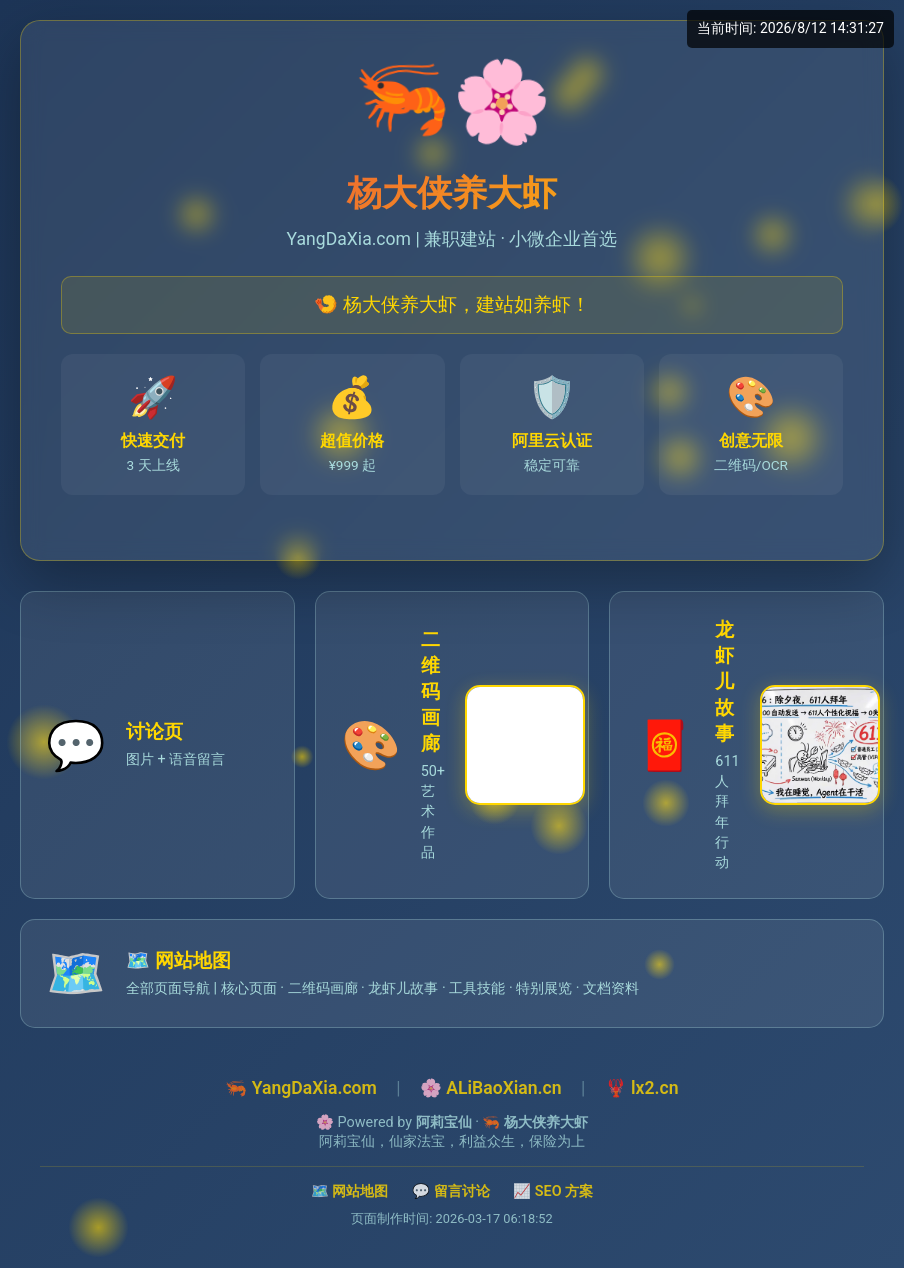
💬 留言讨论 (451, 1191)
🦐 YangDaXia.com (300, 1088)
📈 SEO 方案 (553, 1191)
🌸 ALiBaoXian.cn (491, 1088)
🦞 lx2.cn (642, 1088)
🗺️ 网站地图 (350, 1191)
